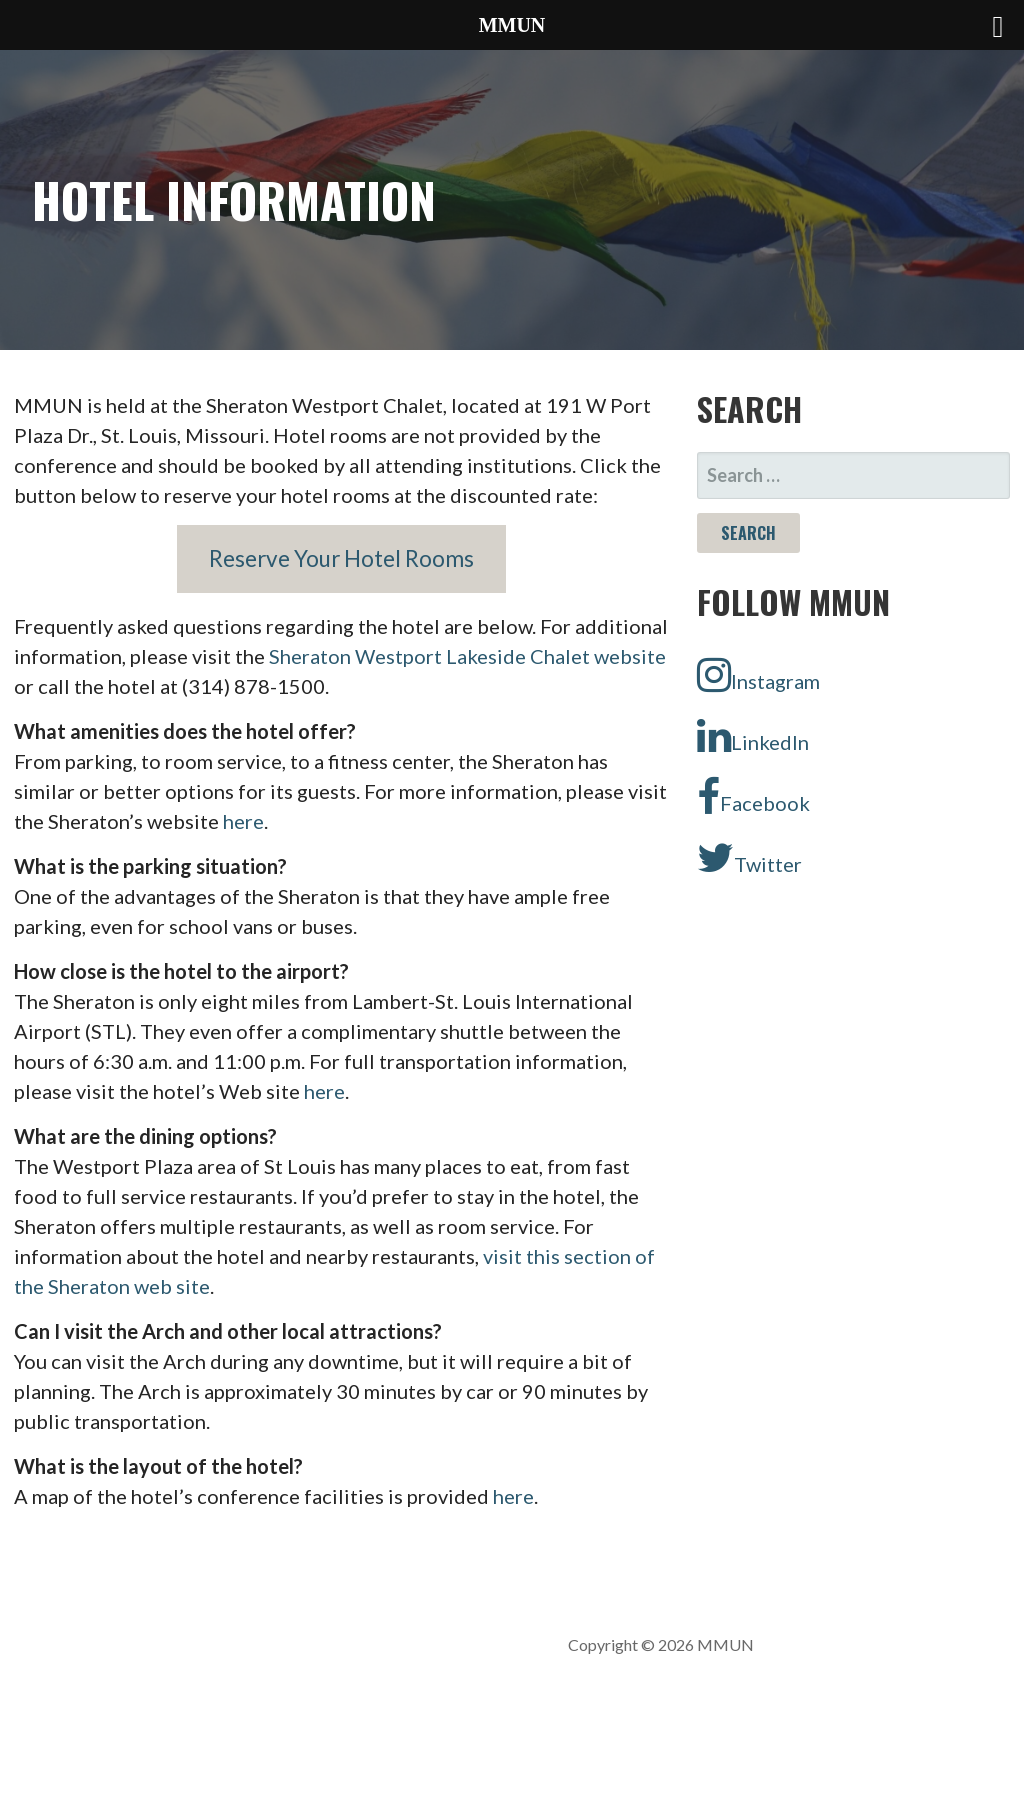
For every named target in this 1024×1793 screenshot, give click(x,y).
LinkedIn (753, 736)
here (243, 821)
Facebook (753, 797)
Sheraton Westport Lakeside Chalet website (467, 656)
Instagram (758, 675)
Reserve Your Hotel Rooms (341, 558)
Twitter (749, 858)
